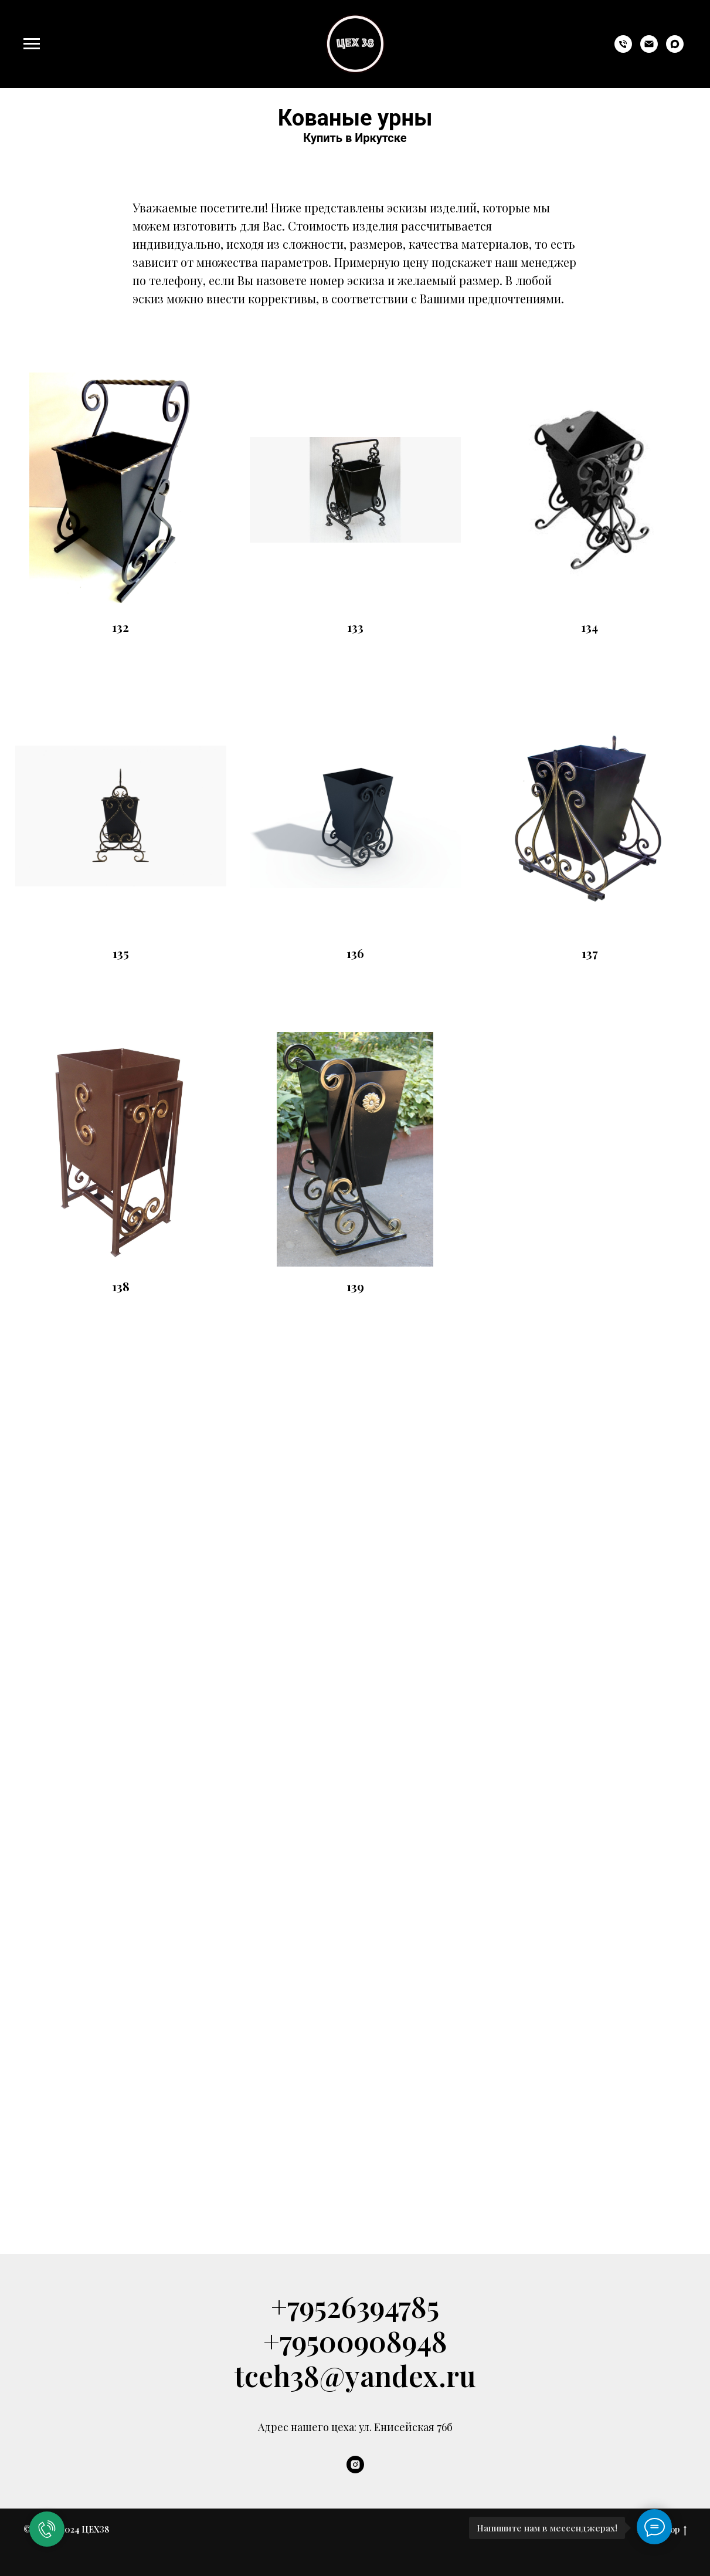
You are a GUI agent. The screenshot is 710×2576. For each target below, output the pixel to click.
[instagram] (355, 2464)
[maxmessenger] (675, 50)
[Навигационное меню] (31, 44)
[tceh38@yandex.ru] (649, 50)
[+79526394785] (623, 50)
